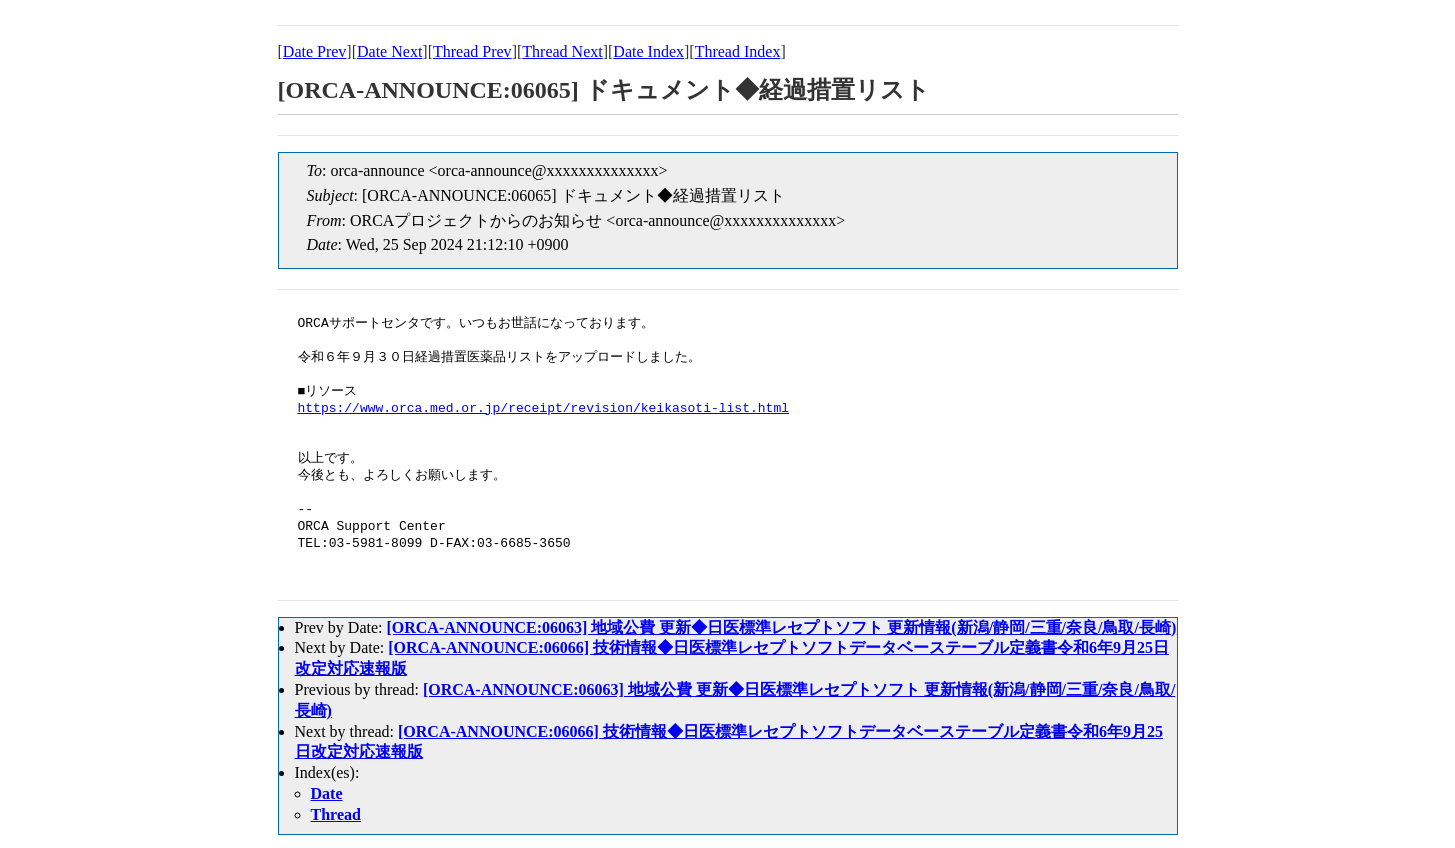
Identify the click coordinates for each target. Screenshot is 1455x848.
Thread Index (738, 51)
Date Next (389, 51)
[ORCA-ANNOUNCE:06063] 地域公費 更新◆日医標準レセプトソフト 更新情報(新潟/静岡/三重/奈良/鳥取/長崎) (781, 627)
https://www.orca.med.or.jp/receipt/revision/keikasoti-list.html (543, 409)
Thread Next (562, 51)
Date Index (648, 51)
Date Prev (315, 51)
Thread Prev (472, 51)
